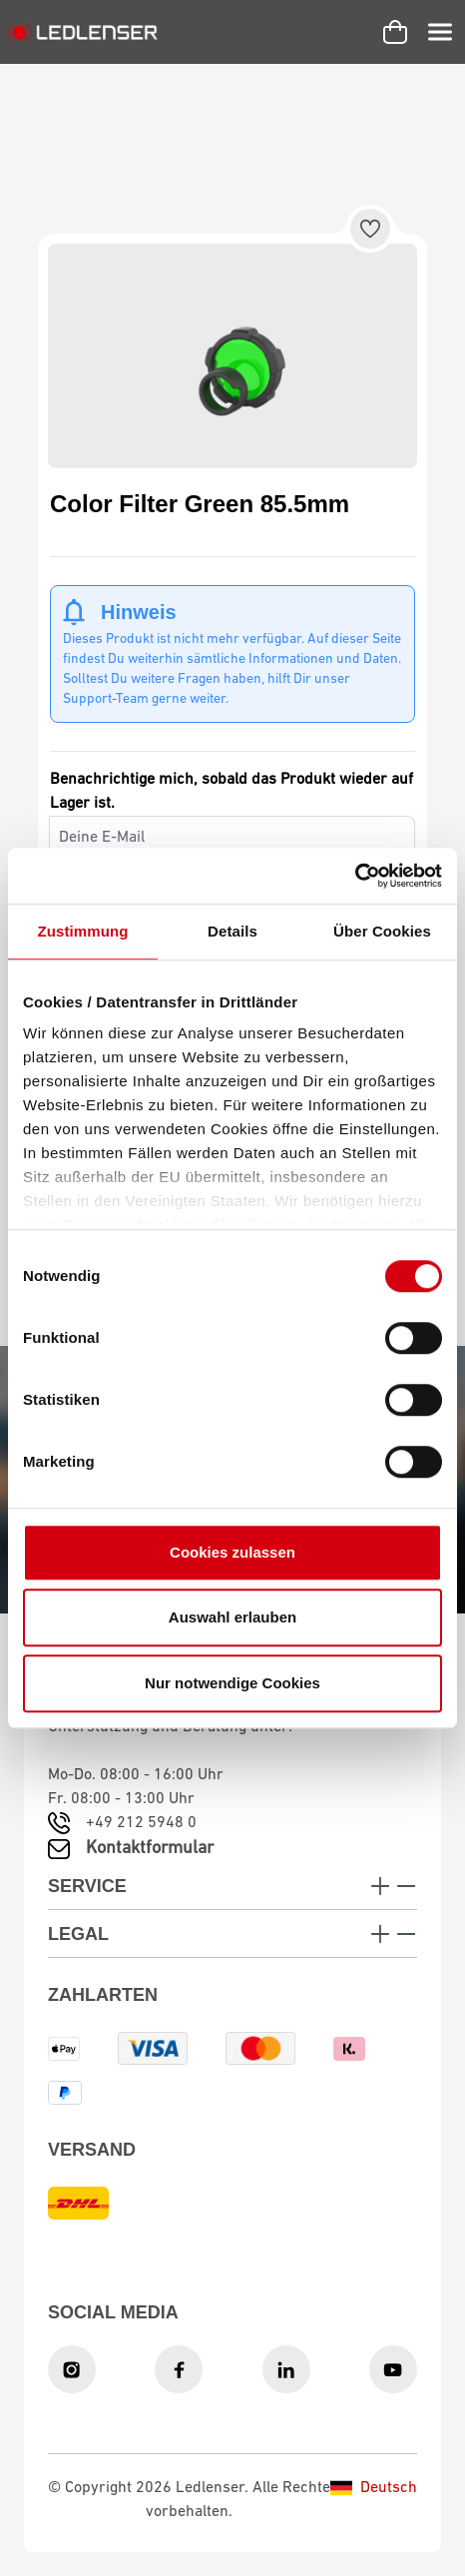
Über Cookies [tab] (382, 931)
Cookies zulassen (232, 1552)
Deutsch (373, 2488)
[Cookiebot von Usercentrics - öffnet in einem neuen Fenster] (354, 876)
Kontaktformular (150, 1848)
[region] (232, 356)
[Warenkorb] (395, 32)
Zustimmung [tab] (83, 931)
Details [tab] (232, 931)
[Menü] (440, 32)
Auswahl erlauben (232, 1617)
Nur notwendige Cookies (232, 1682)
